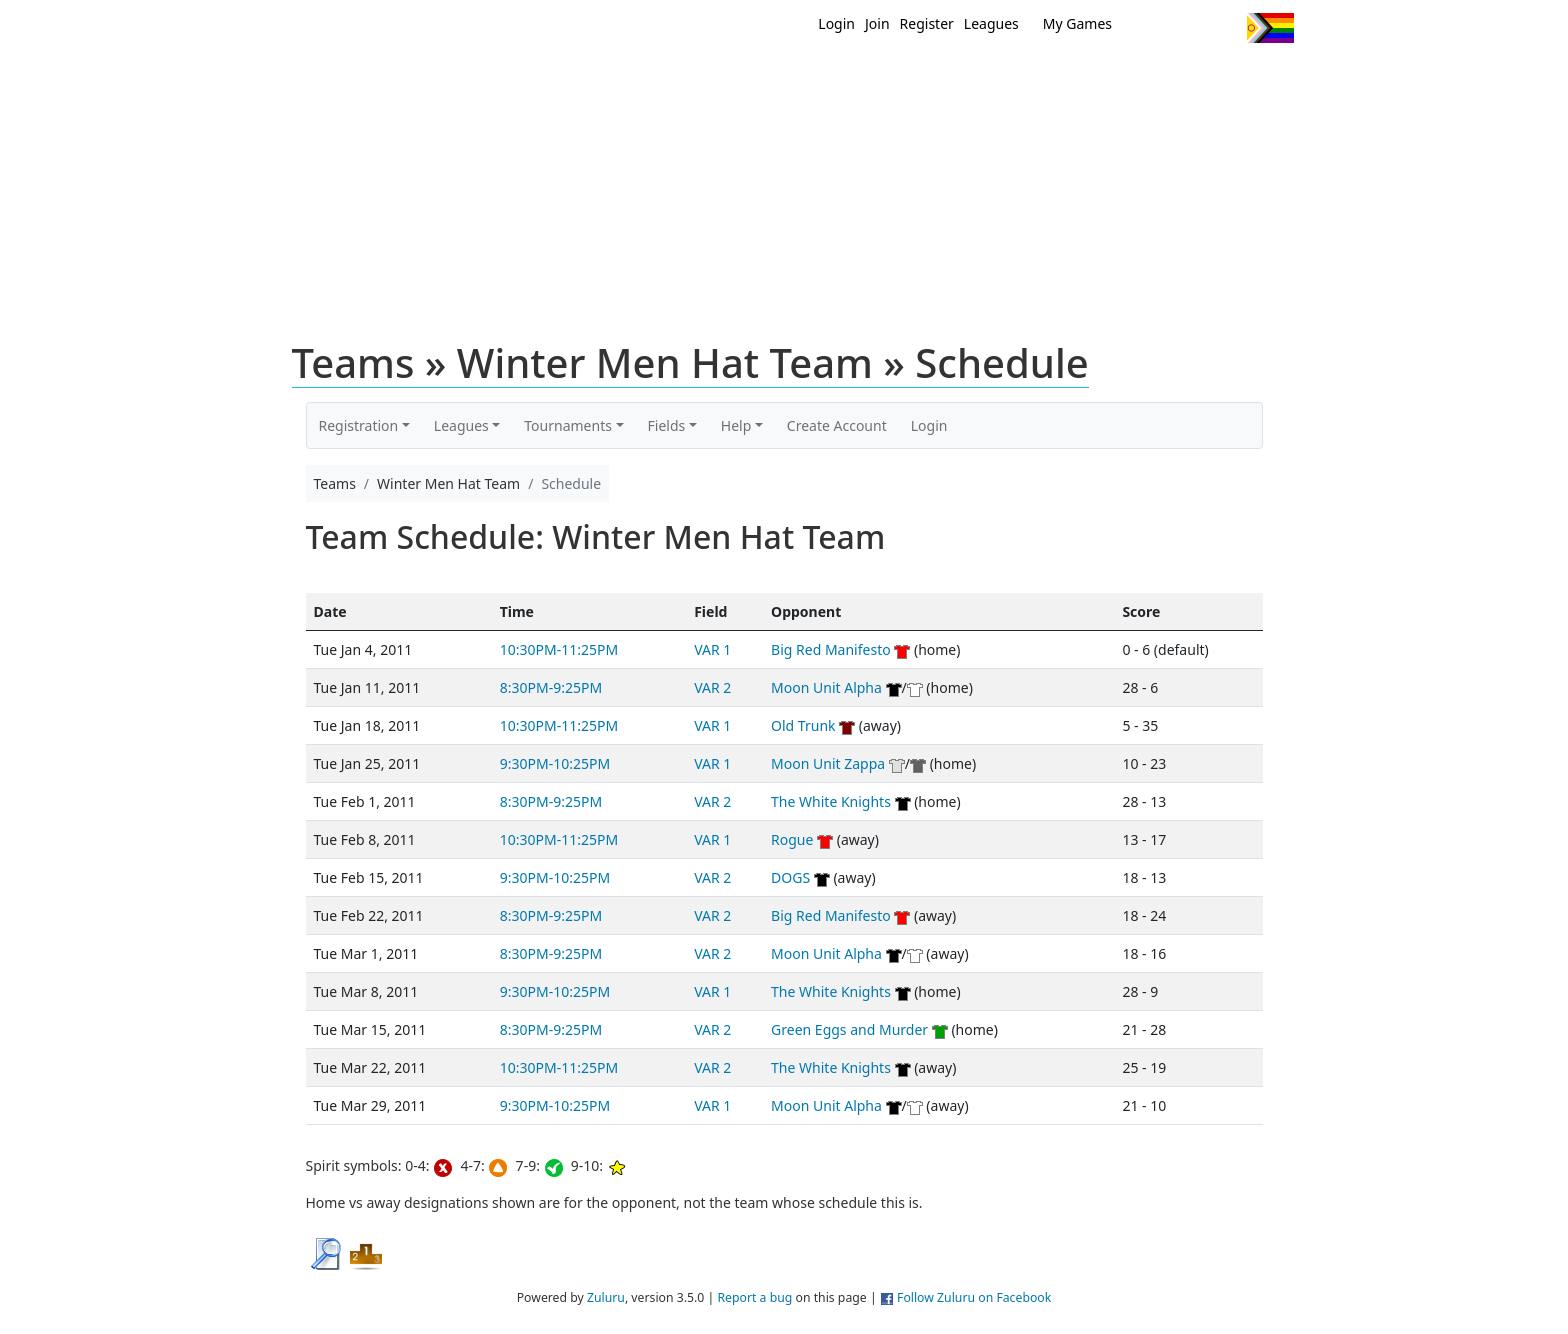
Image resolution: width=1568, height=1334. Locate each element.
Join (877, 23)
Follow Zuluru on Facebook (974, 1297)
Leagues (991, 23)
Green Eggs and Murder (849, 1029)
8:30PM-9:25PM (551, 687)
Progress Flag (1270, 28)
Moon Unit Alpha (826, 687)
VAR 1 (712, 649)
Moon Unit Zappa (828, 763)
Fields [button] (667, 425)
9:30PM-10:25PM (555, 763)
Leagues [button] (461, 425)
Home (655, 78)
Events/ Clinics (955, 78)
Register (927, 23)
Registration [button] (359, 425)
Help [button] (736, 425)
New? (734, 78)
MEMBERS (826, 78)
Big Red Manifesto (831, 649)
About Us (1239, 78)
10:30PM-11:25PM (559, 649)
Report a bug (754, 1297)
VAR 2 (712, 687)
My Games (1077, 23)
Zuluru (606, 1297)
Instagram (1223, 28)
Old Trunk (803, 725)
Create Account (837, 425)
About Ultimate (1107, 78)
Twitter (1149, 28)
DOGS (790, 877)
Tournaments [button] (568, 425)
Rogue (792, 839)
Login (836, 23)
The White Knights (831, 801)
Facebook (1186, 28)
